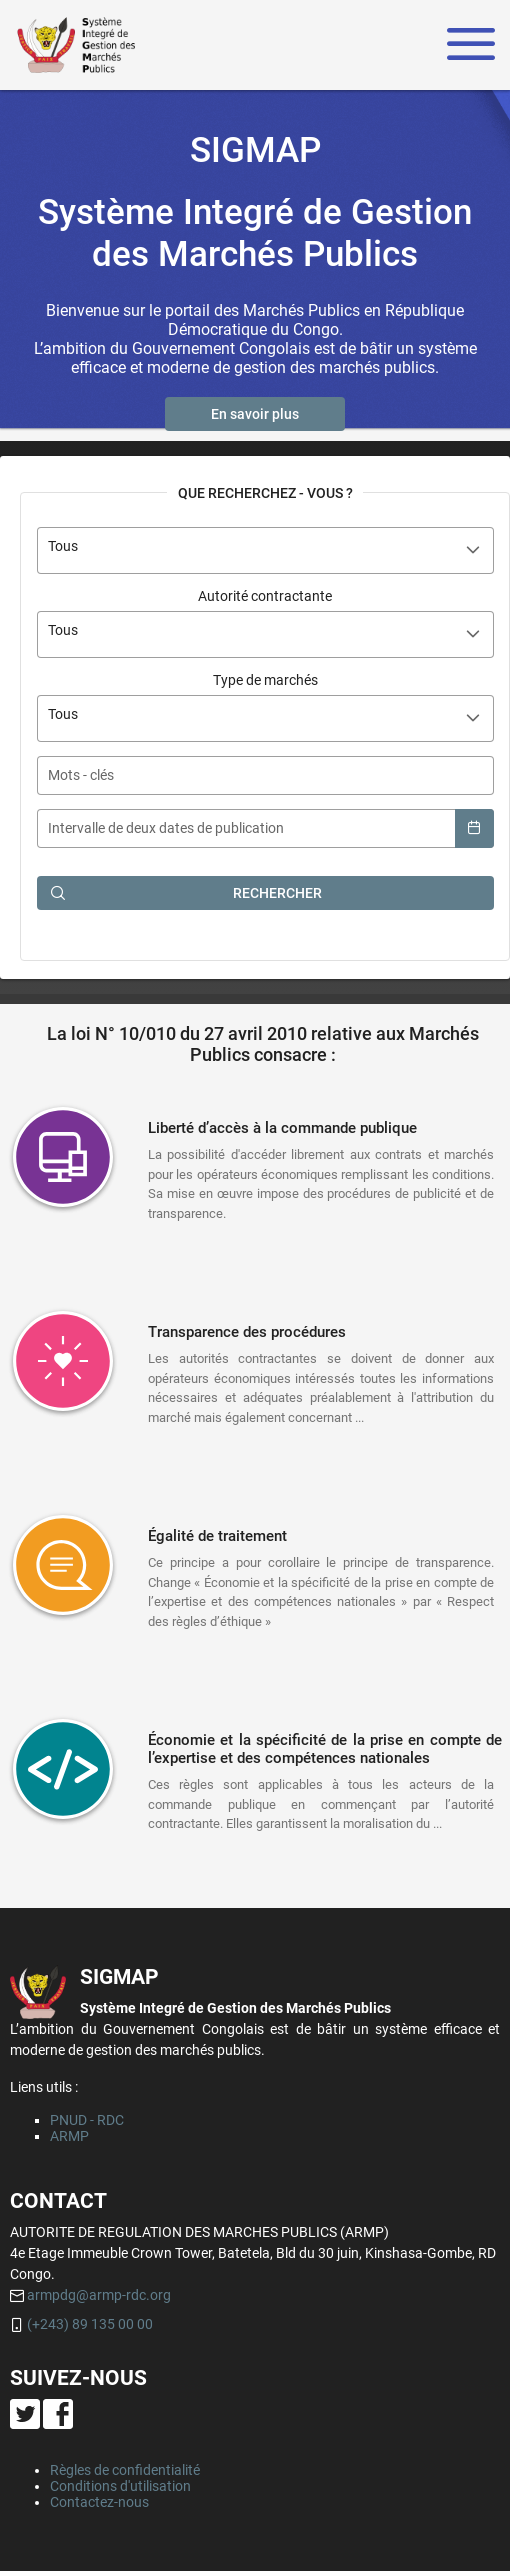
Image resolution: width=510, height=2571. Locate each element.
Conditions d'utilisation (120, 2486)
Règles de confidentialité (125, 2470)
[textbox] (265, 775)
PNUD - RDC (87, 2120)
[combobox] (265, 550)
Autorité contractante (265, 596)
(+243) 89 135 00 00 (90, 2324)
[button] (255, 414)
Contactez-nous (99, 2502)
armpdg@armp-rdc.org (99, 2295)
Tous (63, 546)
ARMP (69, 2136)
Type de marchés (265, 680)
